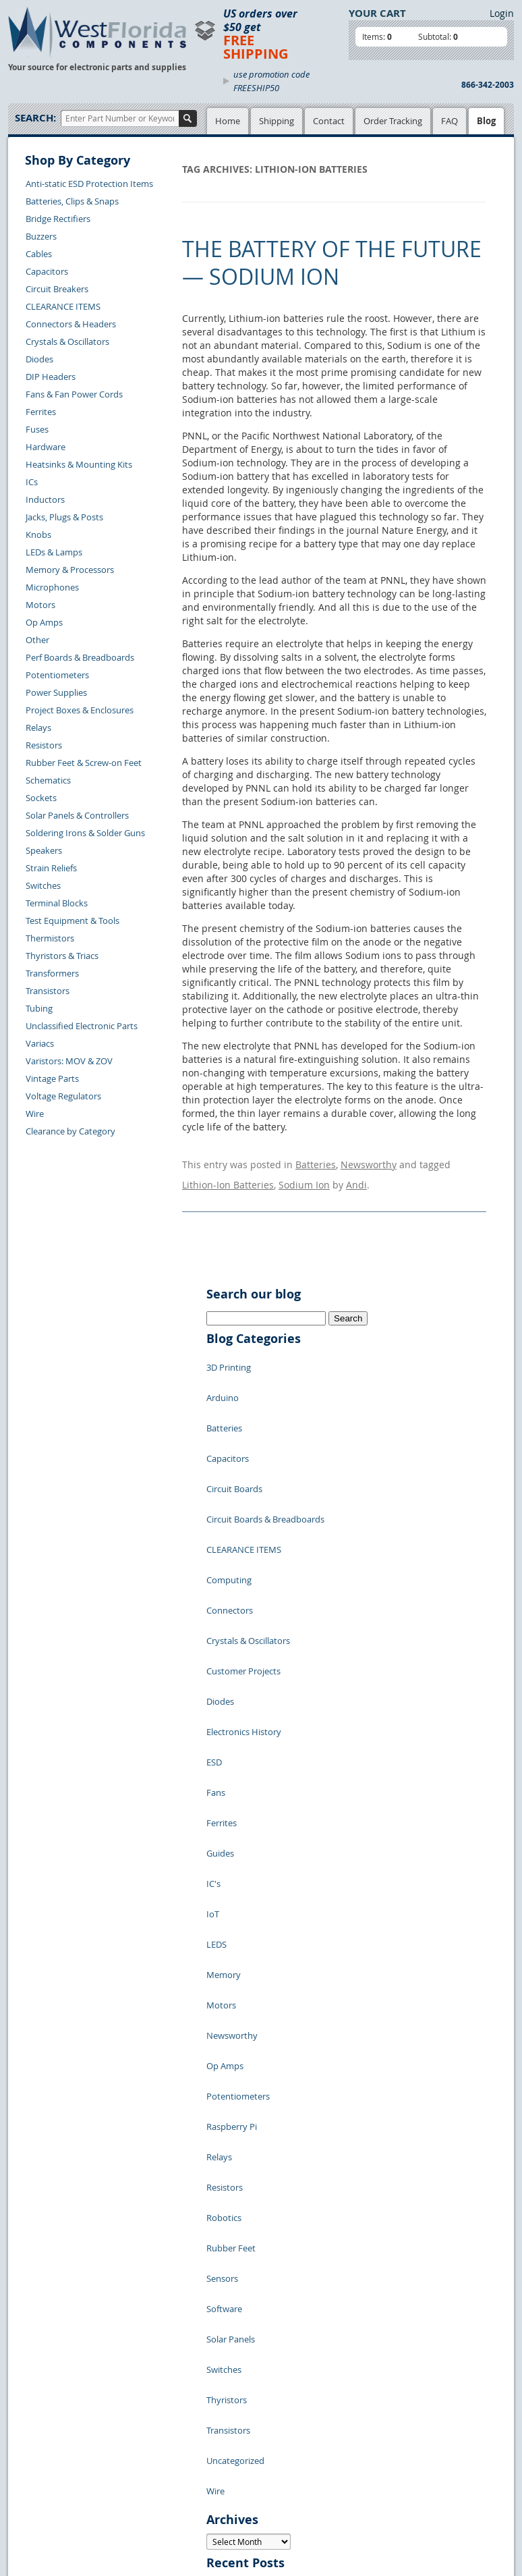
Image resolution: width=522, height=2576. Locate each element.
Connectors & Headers (71, 324)
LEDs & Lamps (54, 552)
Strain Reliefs (51, 868)
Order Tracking (393, 121)
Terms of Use (228, 2409)
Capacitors (47, 271)
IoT (212, 1713)
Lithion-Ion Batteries (228, 1174)
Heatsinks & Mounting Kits (79, 464)
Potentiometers (57, 675)
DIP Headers (51, 377)
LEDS (216, 1734)
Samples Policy (232, 2378)
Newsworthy (369, 1161)
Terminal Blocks (57, 903)
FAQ (449, 121)
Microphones (52, 587)
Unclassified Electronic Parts (82, 1026)
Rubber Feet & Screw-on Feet (84, 763)
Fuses (37, 429)
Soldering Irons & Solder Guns (85, 833)
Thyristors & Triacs (62, 956)
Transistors (47, 991)
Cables (39, 254)
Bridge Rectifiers (58, 219)
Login (502, 13)
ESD (214, 1612)
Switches (43, 885)
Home (227, 121)
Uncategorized (235, 2078)
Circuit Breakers (57, 289)
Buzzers (41, 236)
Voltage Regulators (63, 1096)
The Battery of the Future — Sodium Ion (332, 263)
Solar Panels (230, 1997)
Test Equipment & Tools (72, 920)
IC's (213, 1693)
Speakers (44, 850)
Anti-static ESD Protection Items (89, 183)
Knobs (38, 534)
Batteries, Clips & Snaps (72, 201)
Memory (223, 1754)
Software (224, 1977)
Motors (40, 605)
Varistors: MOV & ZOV (69, 1061)
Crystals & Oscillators (67, 341)
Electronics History (243, 1592)
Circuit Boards (234, 1430)
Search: (35, 118)
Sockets (41, 798)
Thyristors (226, 2037)
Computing (229, 1491)
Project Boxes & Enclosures (80, 710)
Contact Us (40, 2423)
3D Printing (228, 1349)
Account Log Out (52, 2485)
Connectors (229, 1511)
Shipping (276, 121)
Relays (38, 727)
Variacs (40, 1043)
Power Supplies (56, 692)
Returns (34, 2438)
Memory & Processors (70, 570)
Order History (46, 2469)
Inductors (45, 499)
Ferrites (41, 412)
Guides (220, 1673)
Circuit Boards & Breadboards (265, 1450)
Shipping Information (61, 2454)
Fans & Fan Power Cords (74, 394)
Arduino (222, 1369)
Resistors (44, 745)
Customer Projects (243, 1551)
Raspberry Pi (231, 1855)
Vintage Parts (52, 1078)
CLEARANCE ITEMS (63, 306)
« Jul (215, 2297)
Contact (329, 121)
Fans (215, 1632)
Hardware (45, 447)
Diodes (39, 359)
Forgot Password (52, 2500)
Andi (356, 1174)
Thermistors (50, 938)
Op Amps (44, 622)
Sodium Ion (304, 1174)
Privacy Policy (230, 2393)
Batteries (315, 1161)
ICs (32, 482)
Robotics (223, 1916)
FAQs (140, 2424)
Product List (154, 2409)
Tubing (39, 1008)
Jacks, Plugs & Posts (64, 517)
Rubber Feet (231, 1936)
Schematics (48, 780)
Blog (486, 121)
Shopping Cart (158, 2393)
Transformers (52, 973)
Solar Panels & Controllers (77, 815)
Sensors (222, 1956)
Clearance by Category (70, 1131)
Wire (35, 1113)
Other (37, 640)
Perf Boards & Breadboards (80, 657)
